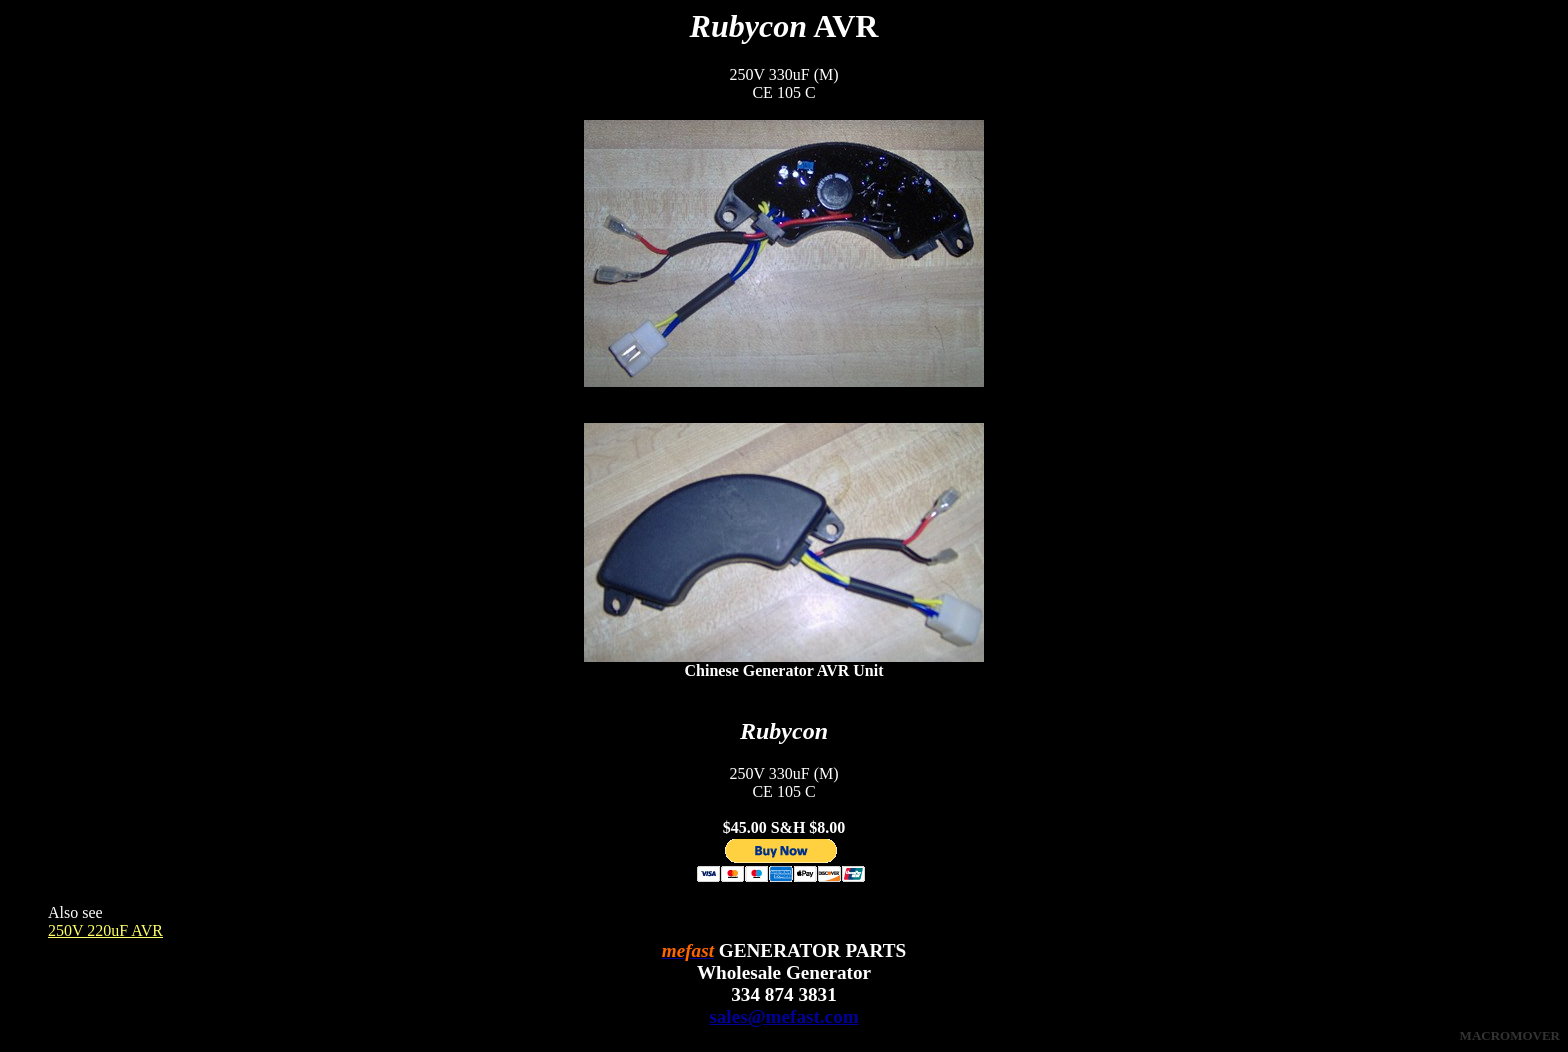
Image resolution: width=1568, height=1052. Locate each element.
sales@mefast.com (783, 1016)
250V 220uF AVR (105, 930)
